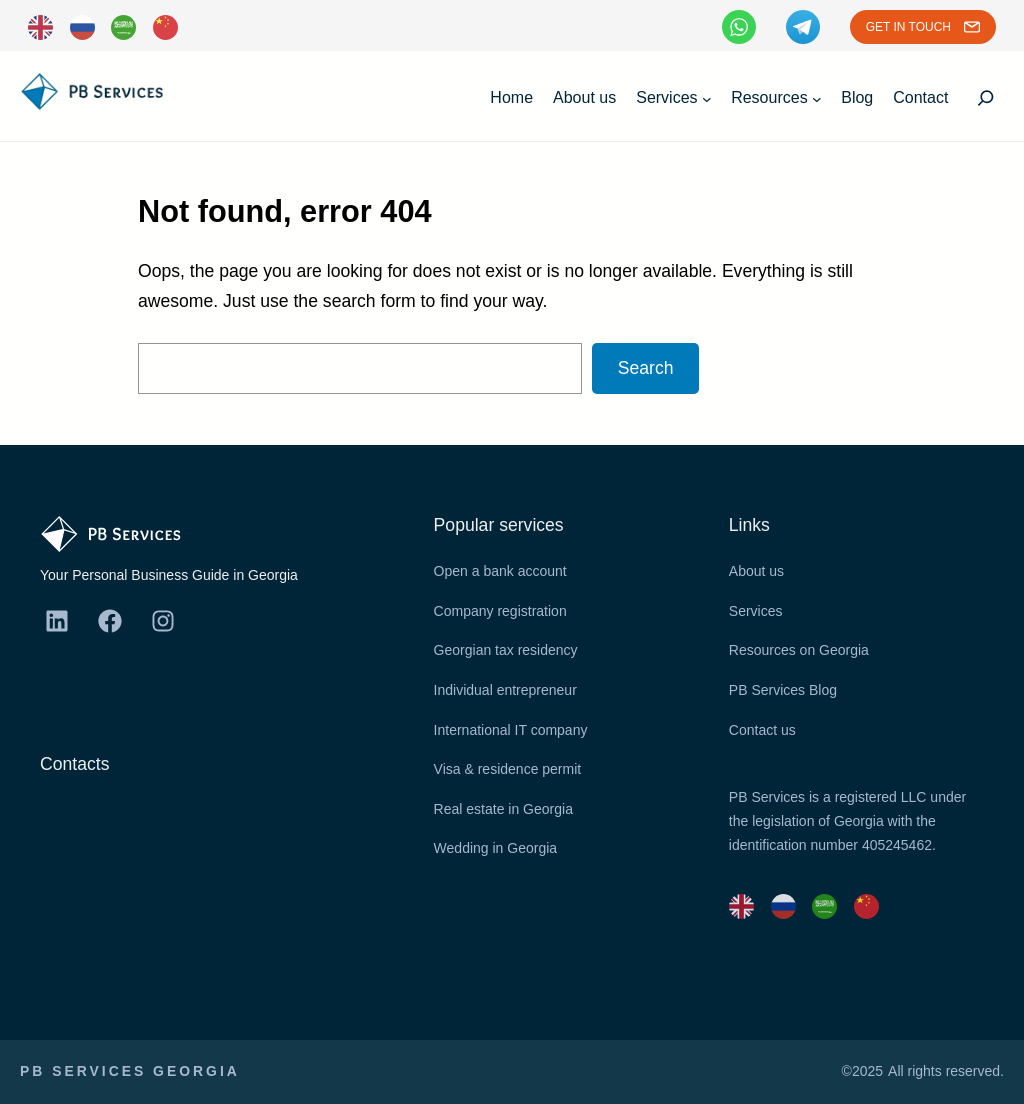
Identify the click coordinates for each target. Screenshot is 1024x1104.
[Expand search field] (986, 98)
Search (646, 368)
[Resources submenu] (817, 98)
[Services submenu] (707, 98)
